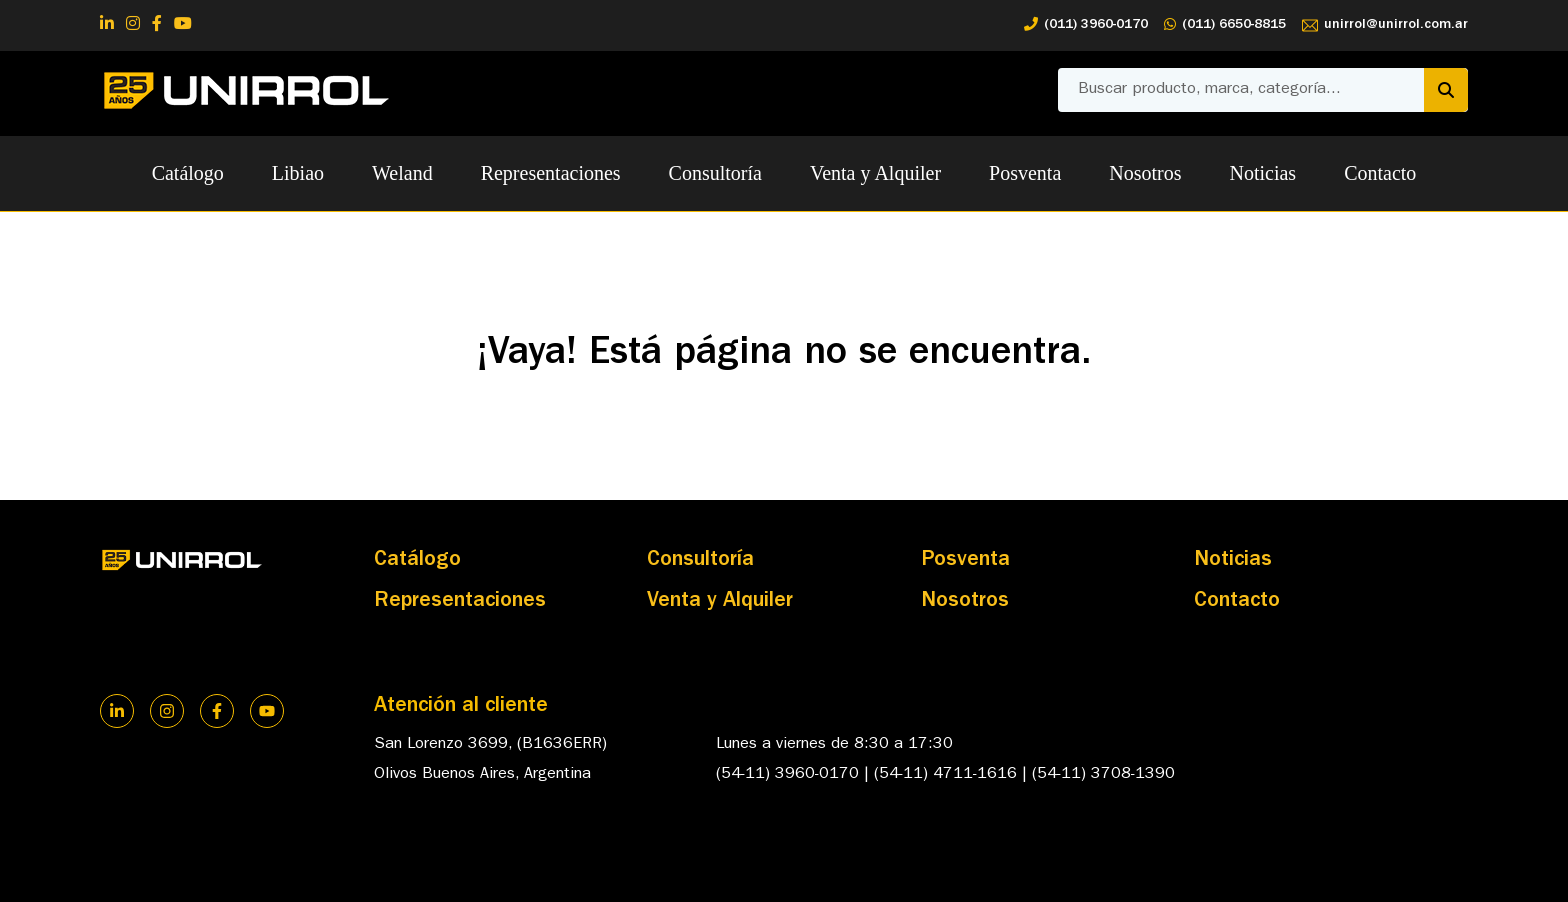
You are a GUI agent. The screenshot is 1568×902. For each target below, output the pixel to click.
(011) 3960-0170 (1086, 25)
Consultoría (715, 173)
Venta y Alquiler (875, 173)
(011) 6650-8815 (1225, 25)
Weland (402, 173)
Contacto (1380, 173)
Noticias (1263, 173)
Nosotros (1145, 173)
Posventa (1025, 173)
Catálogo (188, 173)
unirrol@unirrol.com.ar (1385, 25)
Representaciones (551, 173)
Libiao (298, 173)
